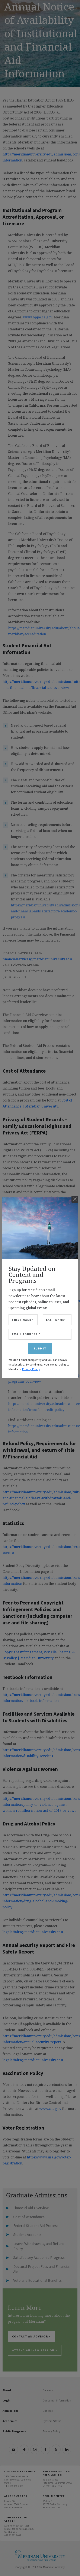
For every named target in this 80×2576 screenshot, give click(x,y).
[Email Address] (40, 1334)
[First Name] (23, 1319)
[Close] (74, 1199)
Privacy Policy (31, 1369)
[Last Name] (57, 1319)
